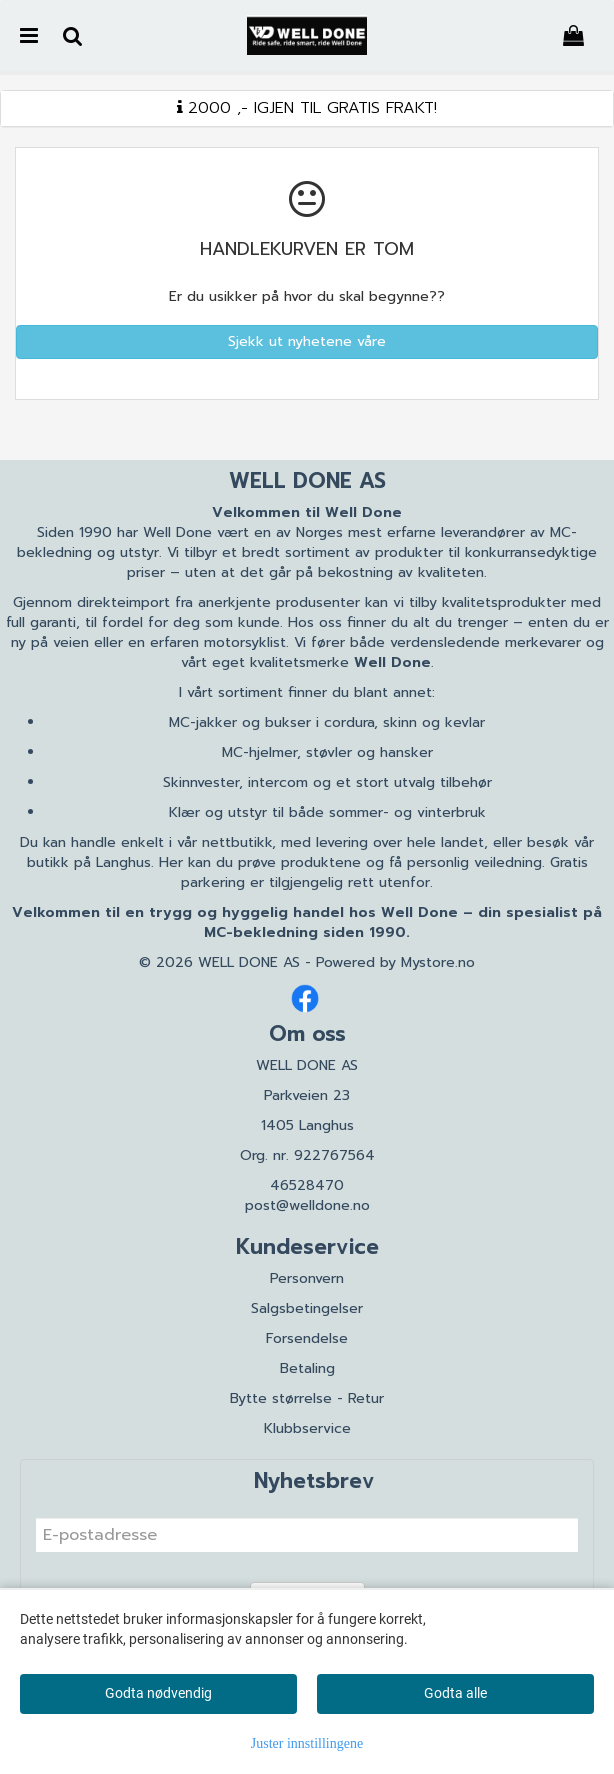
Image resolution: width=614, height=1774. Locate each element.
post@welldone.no (307, 1205)
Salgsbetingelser (307, 1308)
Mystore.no (438, 962)
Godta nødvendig (158, 1693)
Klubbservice (307, 1428)
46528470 (307, 1185)
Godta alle (455, 1693)
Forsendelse (307, 1338)
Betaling (307, 1368)
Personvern (307, 1278)
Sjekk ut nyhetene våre (307, 341)
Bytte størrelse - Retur (307, 1398)
